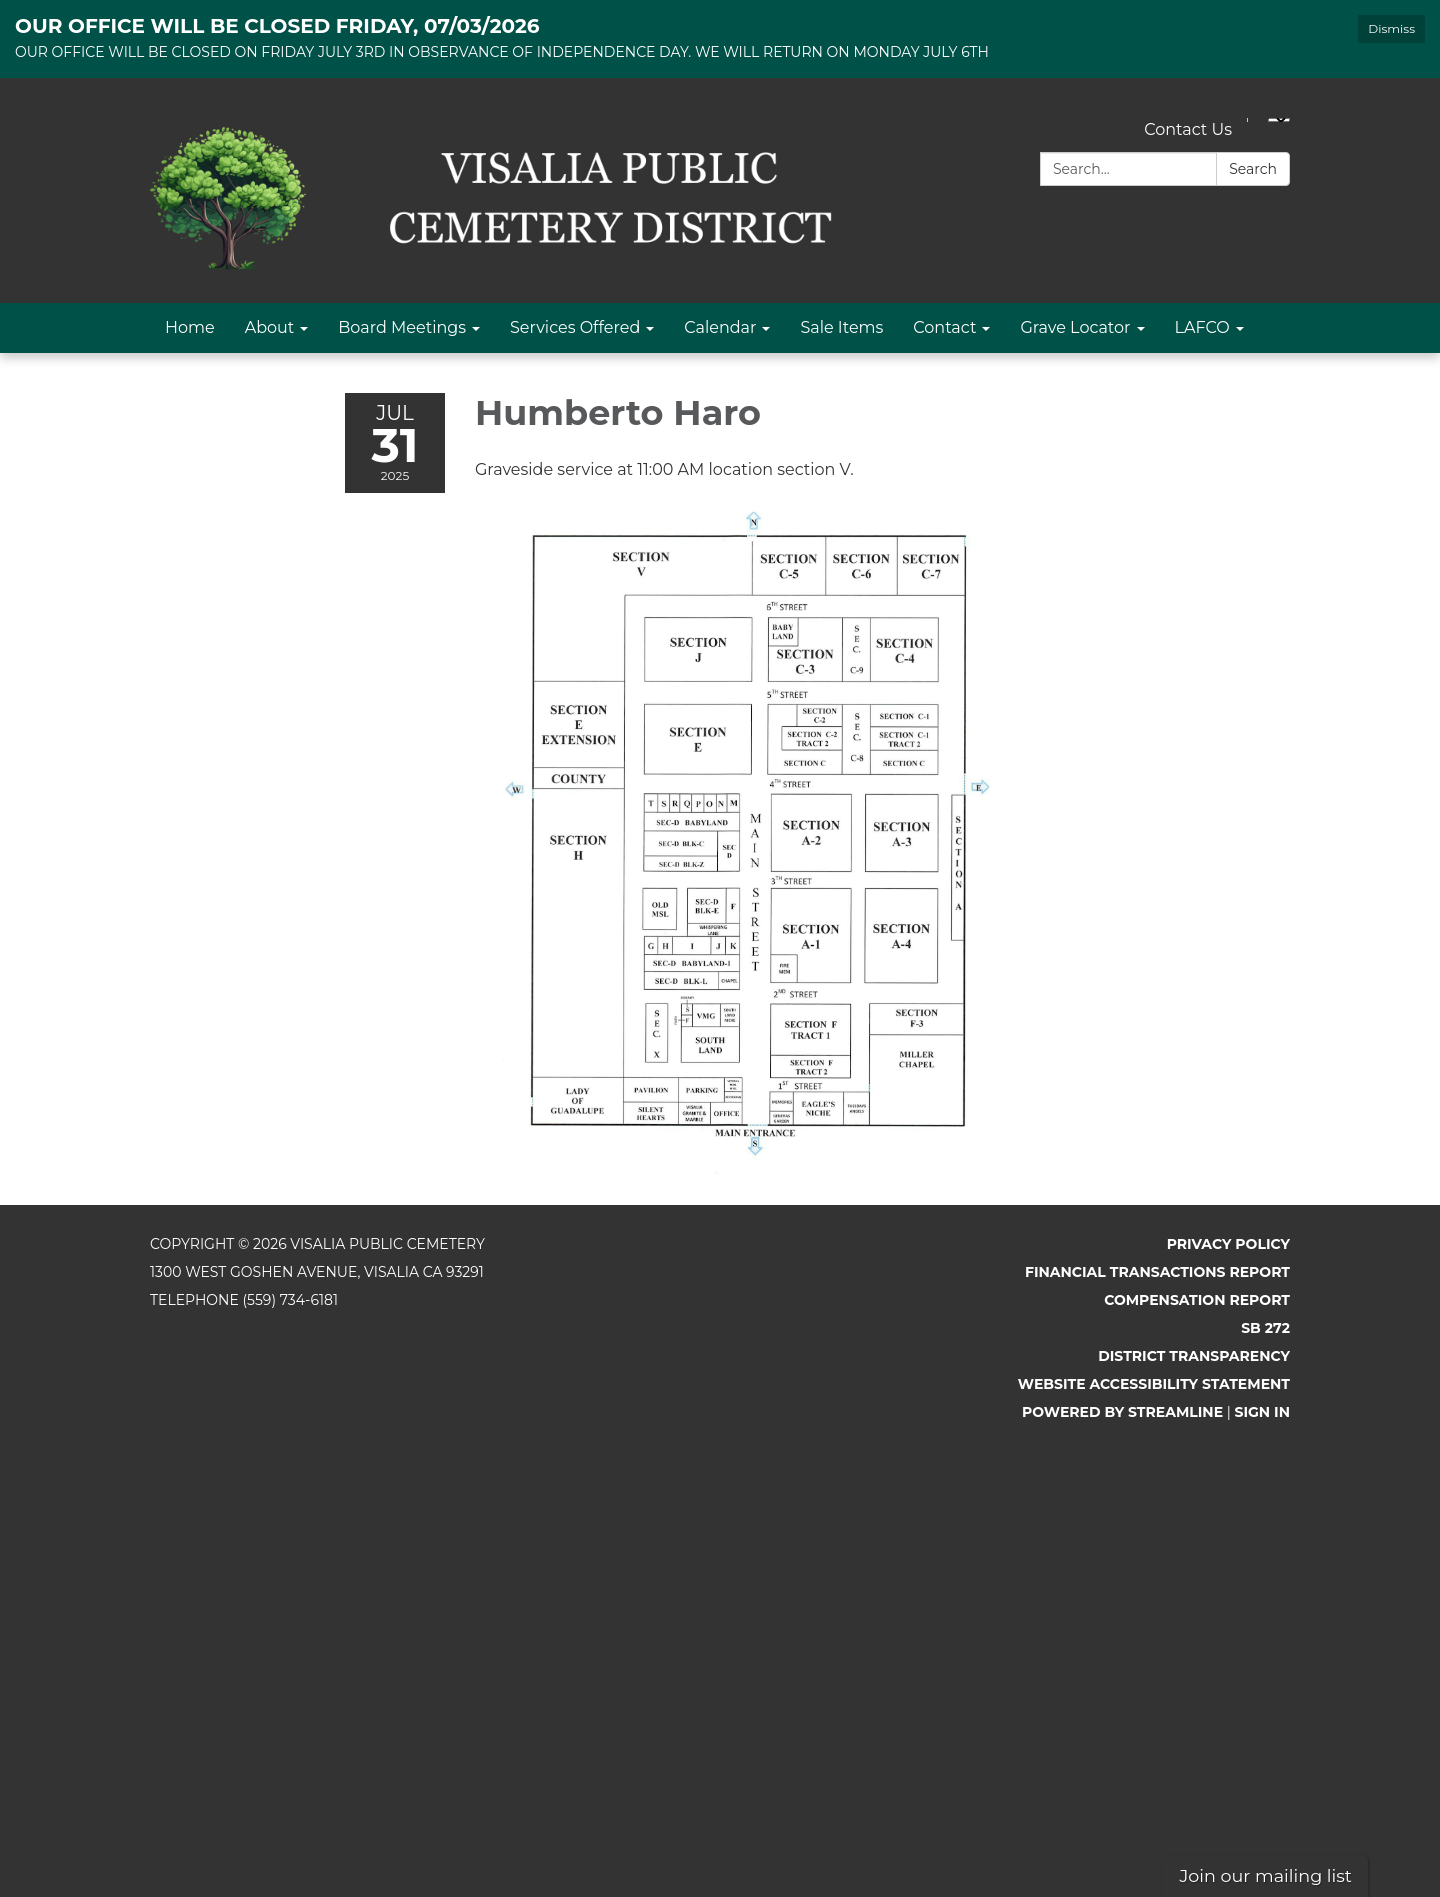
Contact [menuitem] (944, 327)
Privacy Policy (1228, 1244)
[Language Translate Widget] (1279, 120)
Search (1253, 169)
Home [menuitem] (190, 327)
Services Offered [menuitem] (575, 327)
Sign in (1263, 1412)
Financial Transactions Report (1157, 1272)
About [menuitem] (270, 327)
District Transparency (1194, 1356)
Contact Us (1188, 129)
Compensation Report (1197, 1300)
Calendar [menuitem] (720, 327)
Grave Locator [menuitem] (1075, 327)
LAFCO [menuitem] (1202, 327)
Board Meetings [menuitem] (402, 327)
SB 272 (1265, 1328)
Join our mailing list (1265, 1875)
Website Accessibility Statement (1154, 1384)
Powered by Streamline (1122, 1412)
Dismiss (1391, 28)
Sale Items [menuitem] (841, 327)
